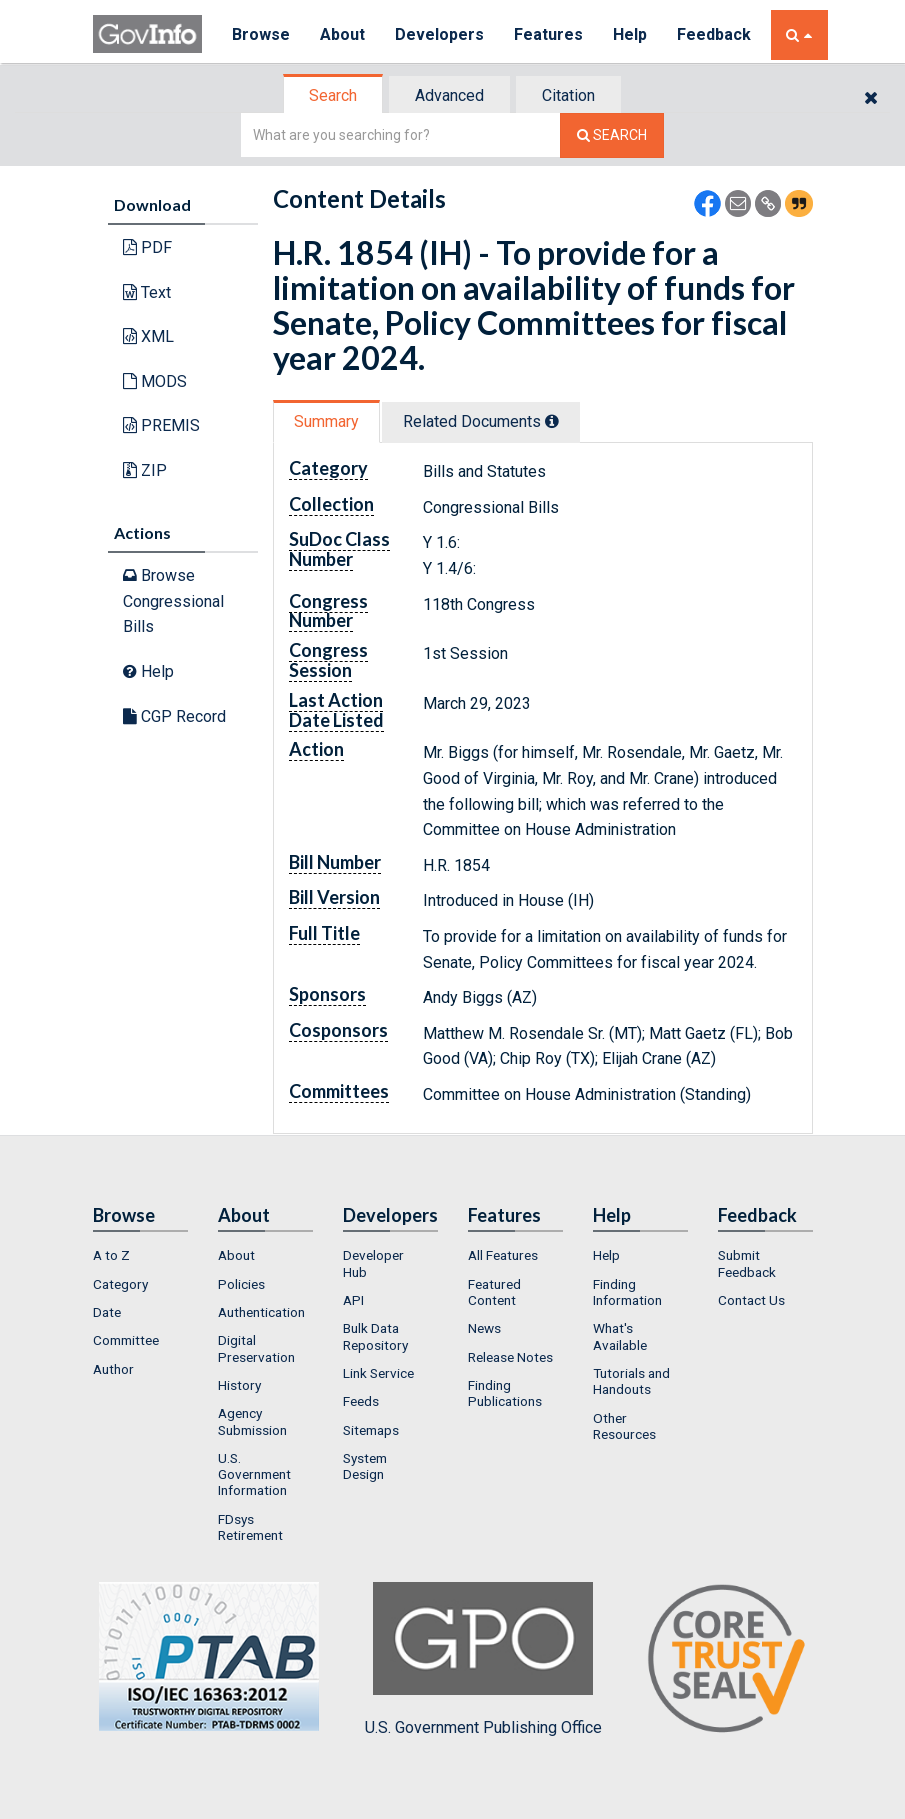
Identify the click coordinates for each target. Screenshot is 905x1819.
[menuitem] (140, 1255)
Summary (326, 421)
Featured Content (494, 1292)
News (484, 1328)
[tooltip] (552, 421)
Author (113, 1369)
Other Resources (624, 1426)
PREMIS (161, 425)
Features (548, 34)
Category (120, 1284)
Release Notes (510, 1357)
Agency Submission (252, 1421)
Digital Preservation (256, 1348)
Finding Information (627, 1292)
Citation (568, 95)
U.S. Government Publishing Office (483, 1659)
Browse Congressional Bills (173, 601)
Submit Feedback (747, 1263)
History (239, 1385)
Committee (126, 1340)
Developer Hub (373, 1263)
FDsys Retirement (250, 1527)
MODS (155, 381)
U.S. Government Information (254, 1474)
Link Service (378, 1373)
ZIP (145, 470)
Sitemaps (371, 1430)
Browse (261, 34)
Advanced (449, 95)
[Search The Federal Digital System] (612, 135)
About (342, 34)
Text (147, 292)
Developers (439, 34)
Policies (241, 1284)
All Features (503, 1255)
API (353, 1300)
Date (107, 1312)
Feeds (361, 1401)
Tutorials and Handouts (631, 1381)
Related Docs (481, 421)
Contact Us (751, 1300)
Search (333, 95)
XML (148, 336)
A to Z (111, 1255)
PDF (147, 247)
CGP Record (174, 716)
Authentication (261, 1312)
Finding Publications (505, 1393)
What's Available (620, 1336)
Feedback (714, 34)
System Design (365, 1466)
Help (630, 34)
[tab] (334, 95)
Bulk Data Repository (375, 1336)
